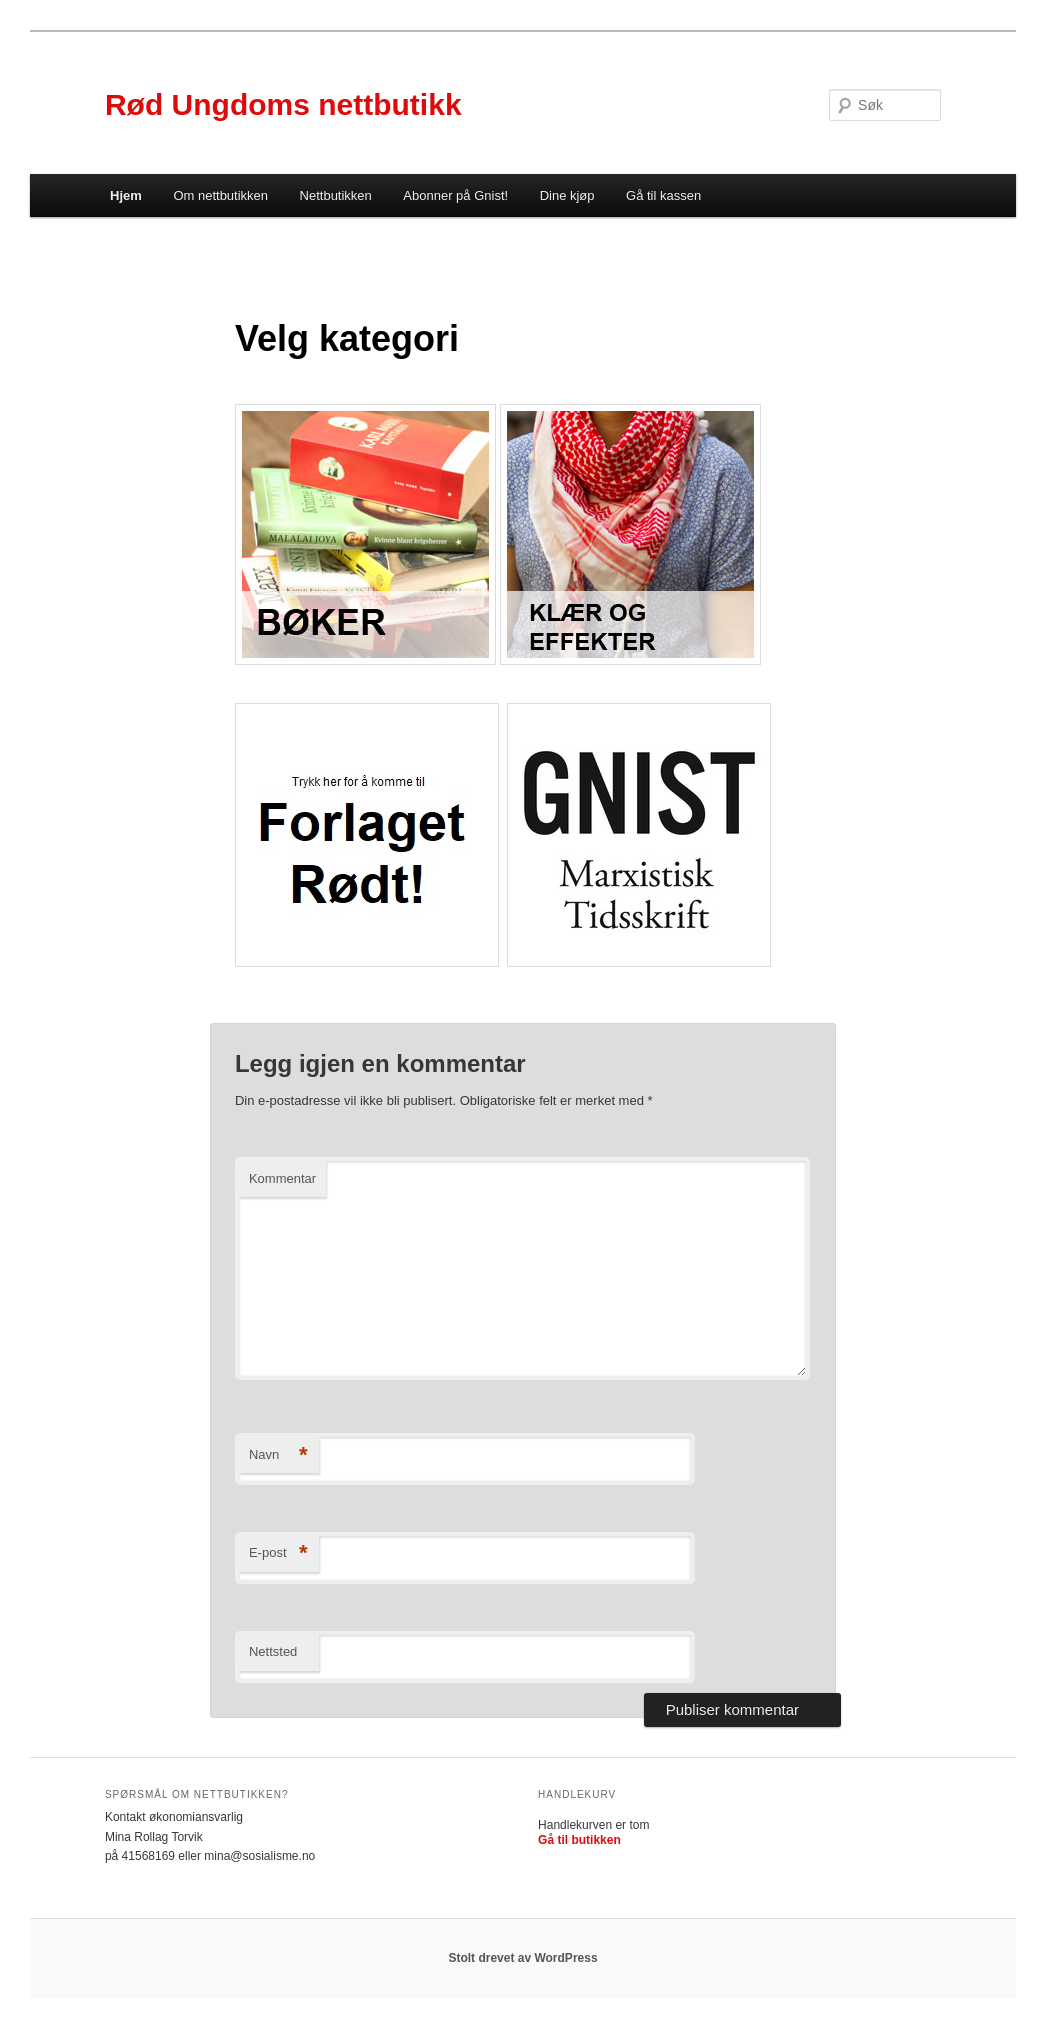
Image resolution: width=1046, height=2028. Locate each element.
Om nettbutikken (220, 195)
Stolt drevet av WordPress (522, 1958)
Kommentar (282, 1178)
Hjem (126, 195)
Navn (278, 1455)
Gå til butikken (579, 1840)
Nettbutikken (336, 195)
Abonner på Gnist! (455, 195)
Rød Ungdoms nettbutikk (283, 104)
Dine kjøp (567, 195)
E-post (278, 1553)
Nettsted (273, 1651)
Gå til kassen (663, 195)
